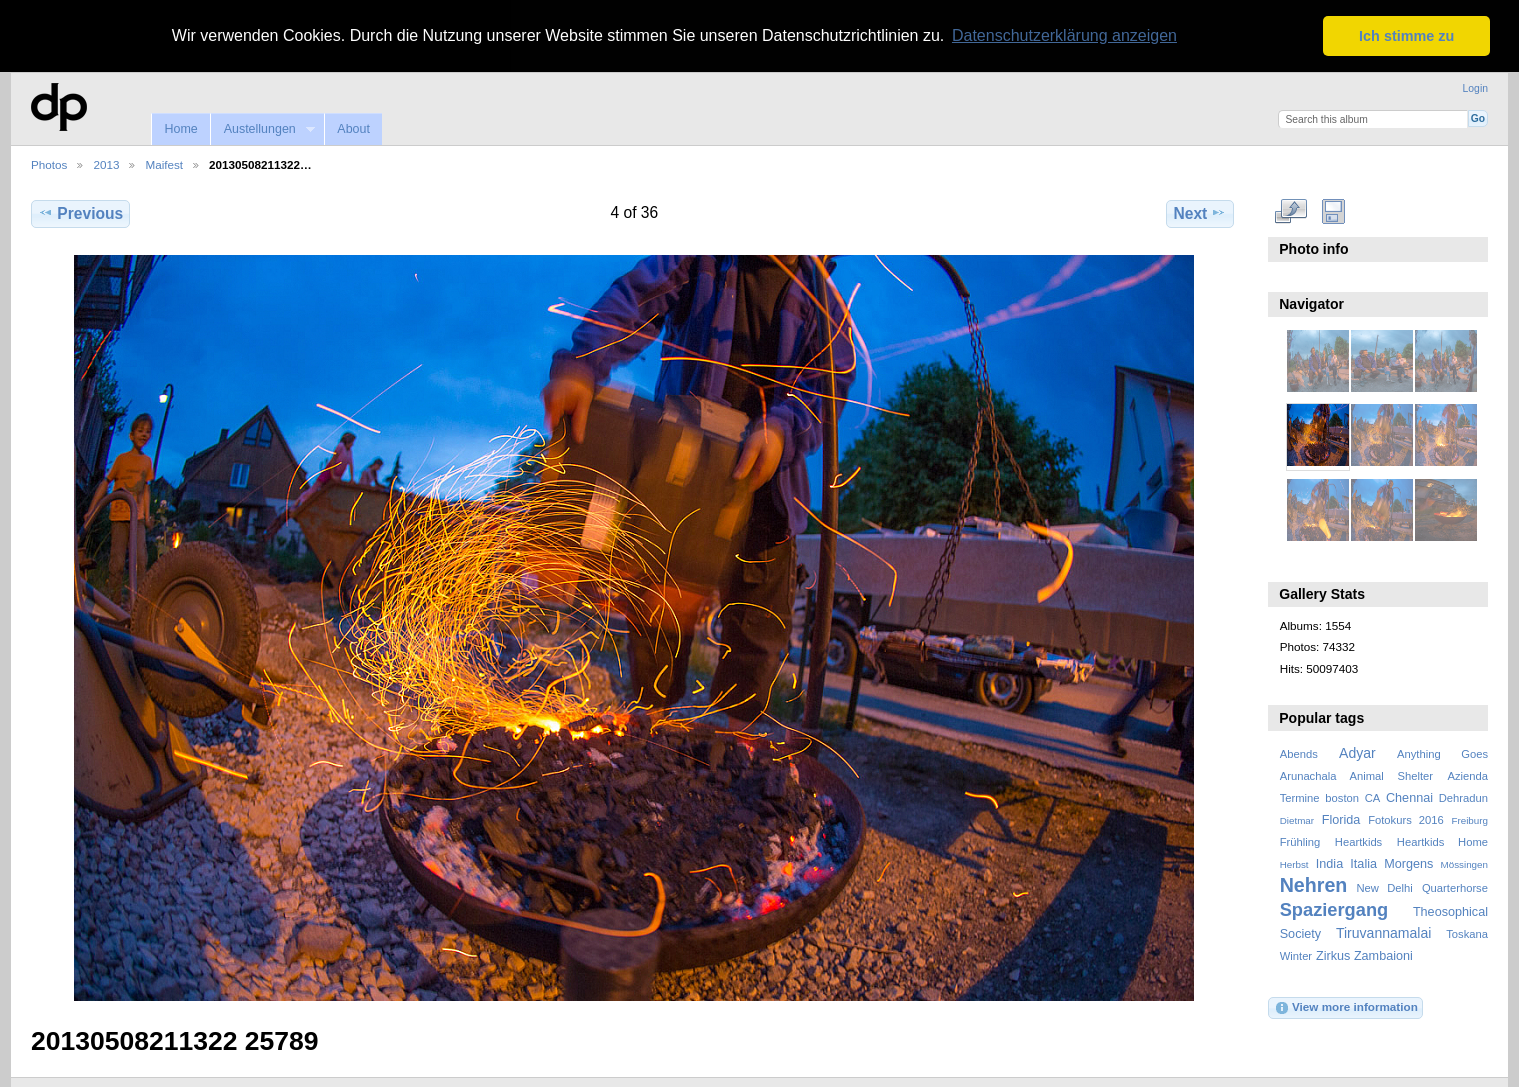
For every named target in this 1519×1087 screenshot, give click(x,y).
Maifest (164, 164)
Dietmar (1297, 820)
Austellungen (262, 129)
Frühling (1300, 842)
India (1329, 864)
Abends (1299, 753)
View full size (1290, 211)
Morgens (1408, 864)
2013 (106, 164)
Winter (1296, 956)
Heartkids (1358, 842)
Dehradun (1463, 797)
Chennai (1409, 797)
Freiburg (1469, 820)
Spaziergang (1334, 909)
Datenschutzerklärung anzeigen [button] (1064, 35)
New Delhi (1384, 888)
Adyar (1357, 752)
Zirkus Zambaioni (1364, 956)
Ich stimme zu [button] (1406, 36)
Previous (80, 213)
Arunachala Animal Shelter (1356, 775)
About (353, 129)
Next (1200, 213)
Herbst (1294, 864)
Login (1475, 87)
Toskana (1467, 934)
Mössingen (1464, 864)
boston (1342, 797)
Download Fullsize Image (1333, 211)
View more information (1346, 1007)
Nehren (1314, 885)
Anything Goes (1442, 753)
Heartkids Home (1442, 842)
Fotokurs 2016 (1406, 820)
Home (180, 129)
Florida (1341, 820)
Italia (1363, 864)
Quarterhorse (1455, 888)
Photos (49, 164)
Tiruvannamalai (1383, 933)
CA (1373, 797)
